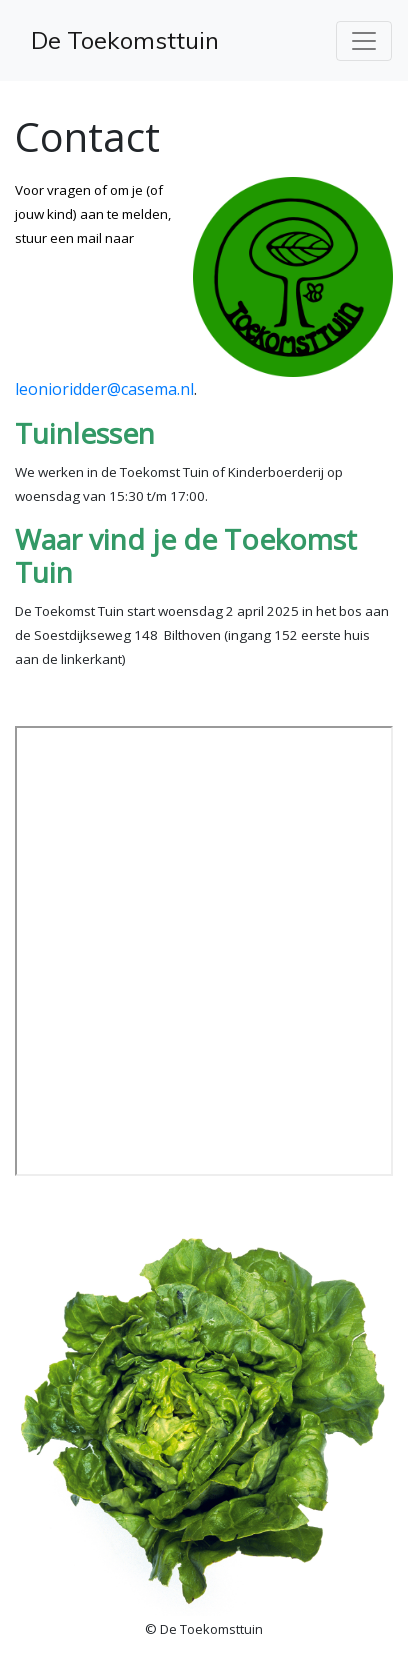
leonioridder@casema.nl (104, 389)
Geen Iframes (204, 951)
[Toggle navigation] (364, 41)
